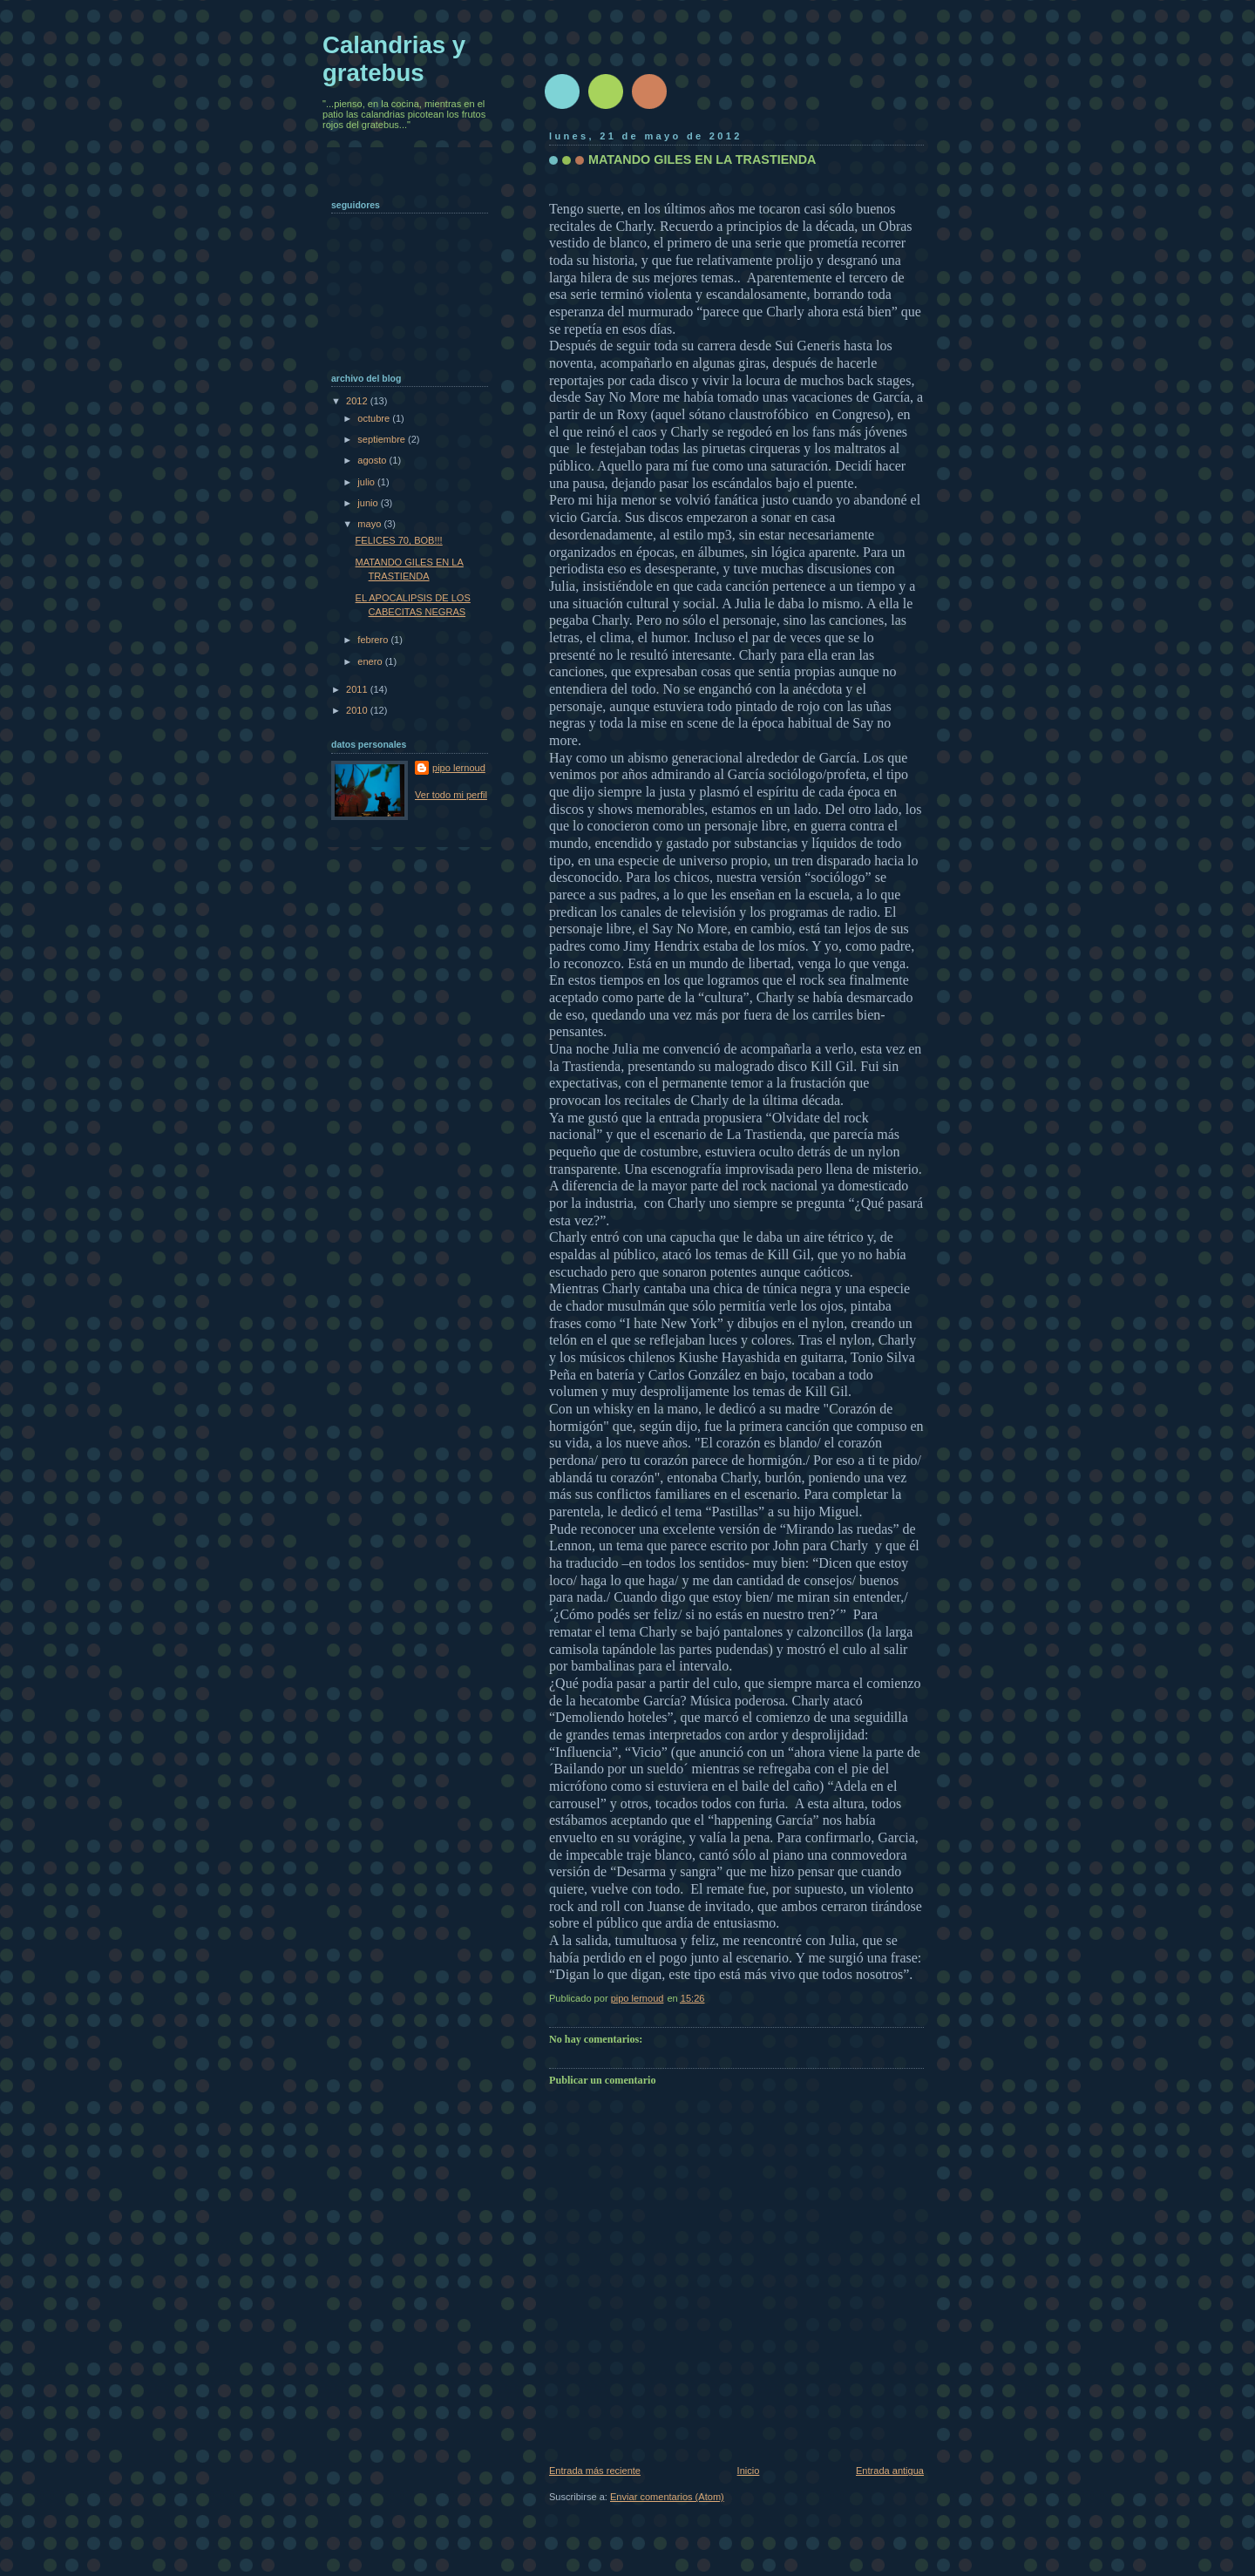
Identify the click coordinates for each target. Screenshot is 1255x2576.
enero (370, 661)
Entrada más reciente (595, 2470)
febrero (373, 639)
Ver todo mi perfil (451, 795)
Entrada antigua (890, 2470)
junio (368, 503)
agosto (373, 460)
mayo (370, 524)
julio (367, 482)
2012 (358, 401)
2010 (358, 710)
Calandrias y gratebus (393, 58)
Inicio (748, 2470)
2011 (358, 689)
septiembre (382, 439)
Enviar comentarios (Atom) (667, 2496)
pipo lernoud (458, 768)
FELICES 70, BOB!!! (399, 540)
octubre (374, 418)
